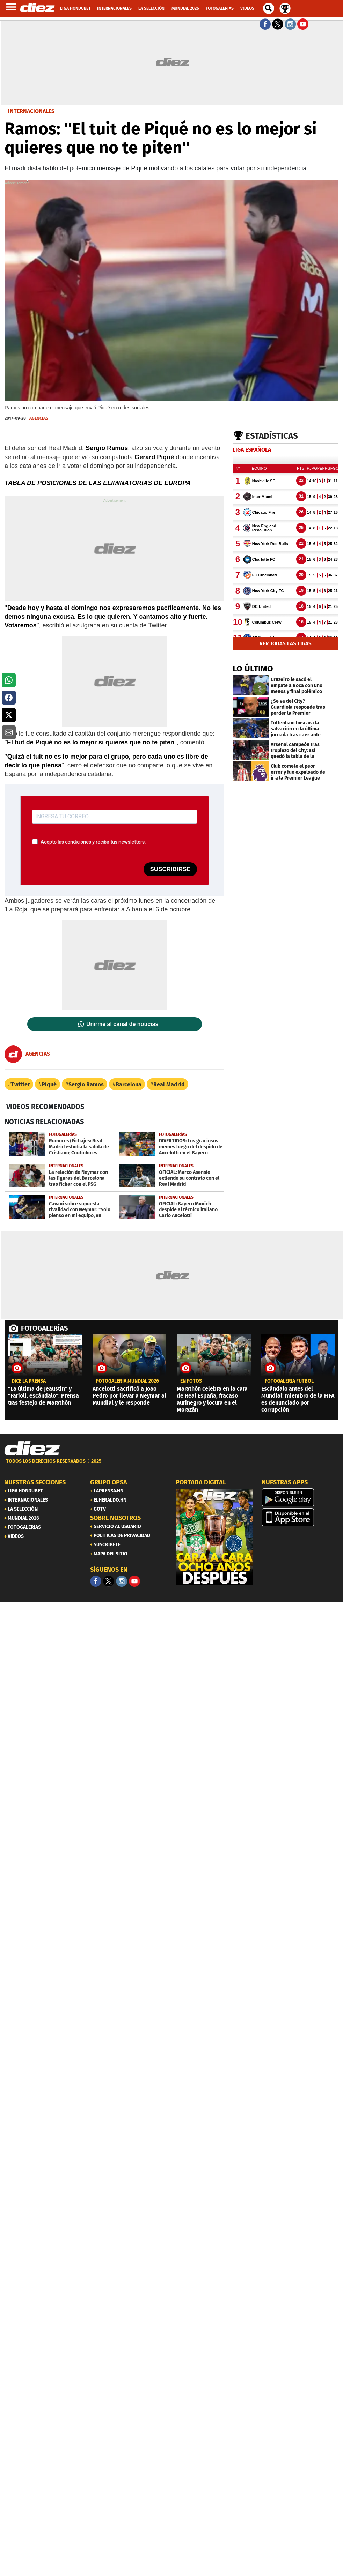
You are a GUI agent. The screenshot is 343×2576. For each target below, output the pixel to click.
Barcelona (128, 1084)
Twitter (20, 1084)
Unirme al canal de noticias (122, 1024)
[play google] (300, 1497)
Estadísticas (272, 436)
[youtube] (134, 1581)
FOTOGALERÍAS (44, 1328)
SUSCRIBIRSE (170, 869)
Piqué (49, 1084)
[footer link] (171, 1465)
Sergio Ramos (86, 1084)
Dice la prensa (29, 1381)
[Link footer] (32, 1448)
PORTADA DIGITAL (201, 1482)
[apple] (300, 1517)
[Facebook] (95, 1581)
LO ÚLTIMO (253, 668)
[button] (9, 680)
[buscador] (268, 8)
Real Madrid (169, 1084)
